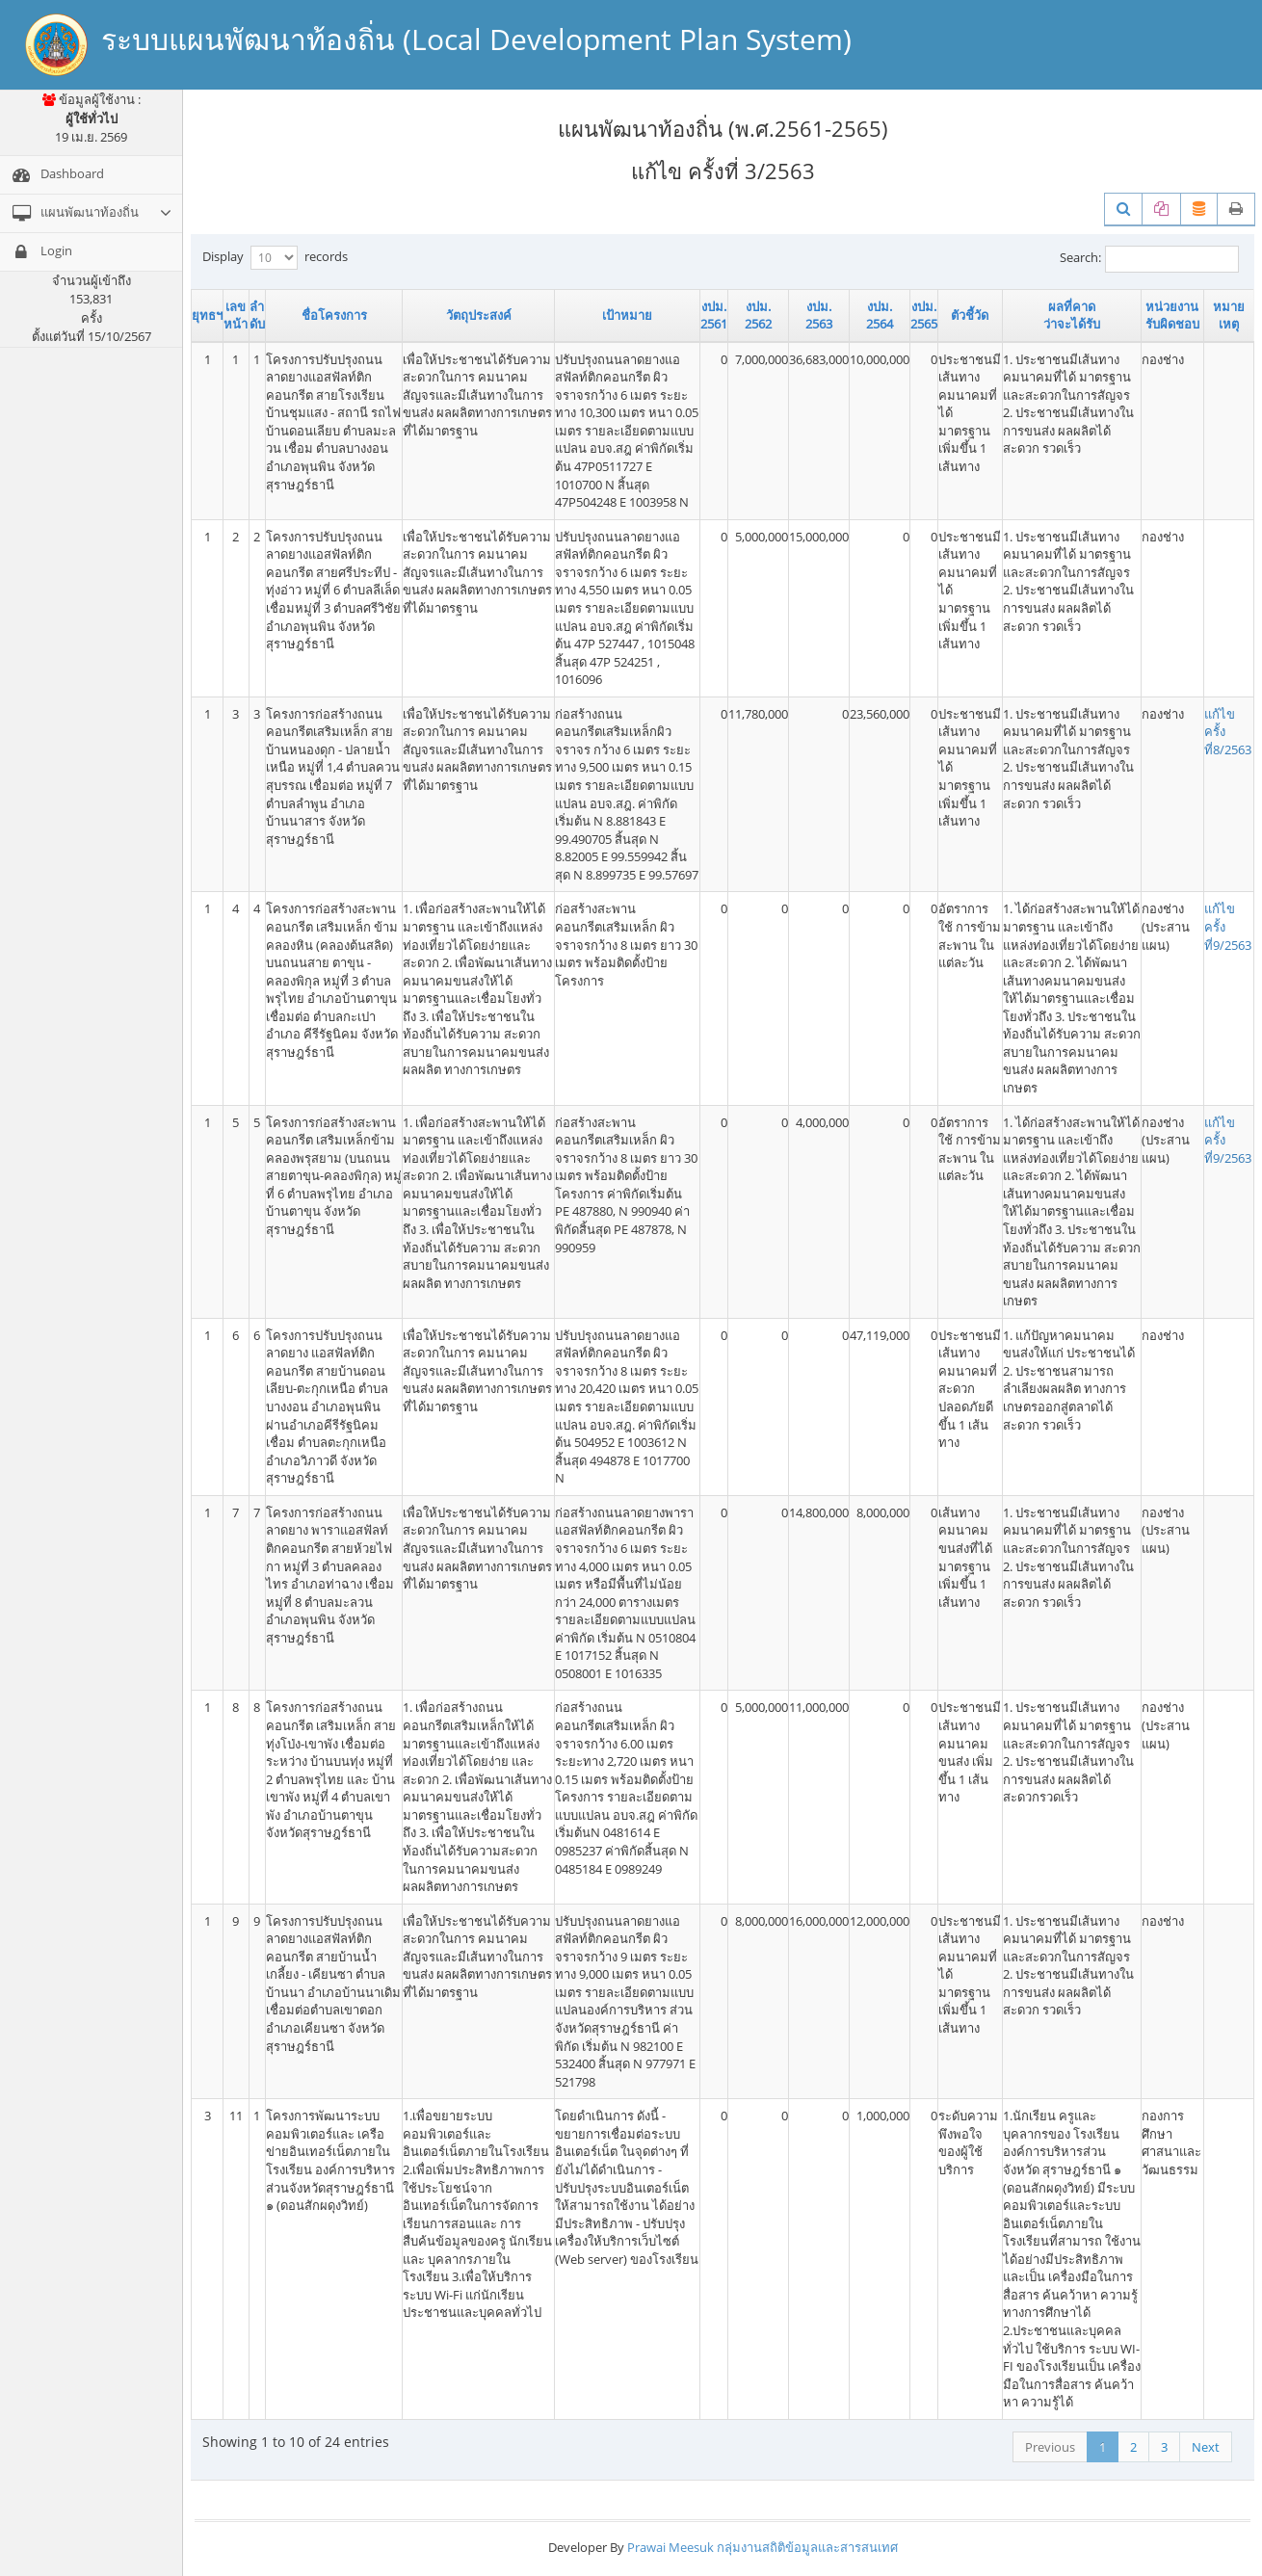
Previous (1050, 2447)
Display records (275, 258)
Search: (1149, 259)
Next (1206, 2447)
